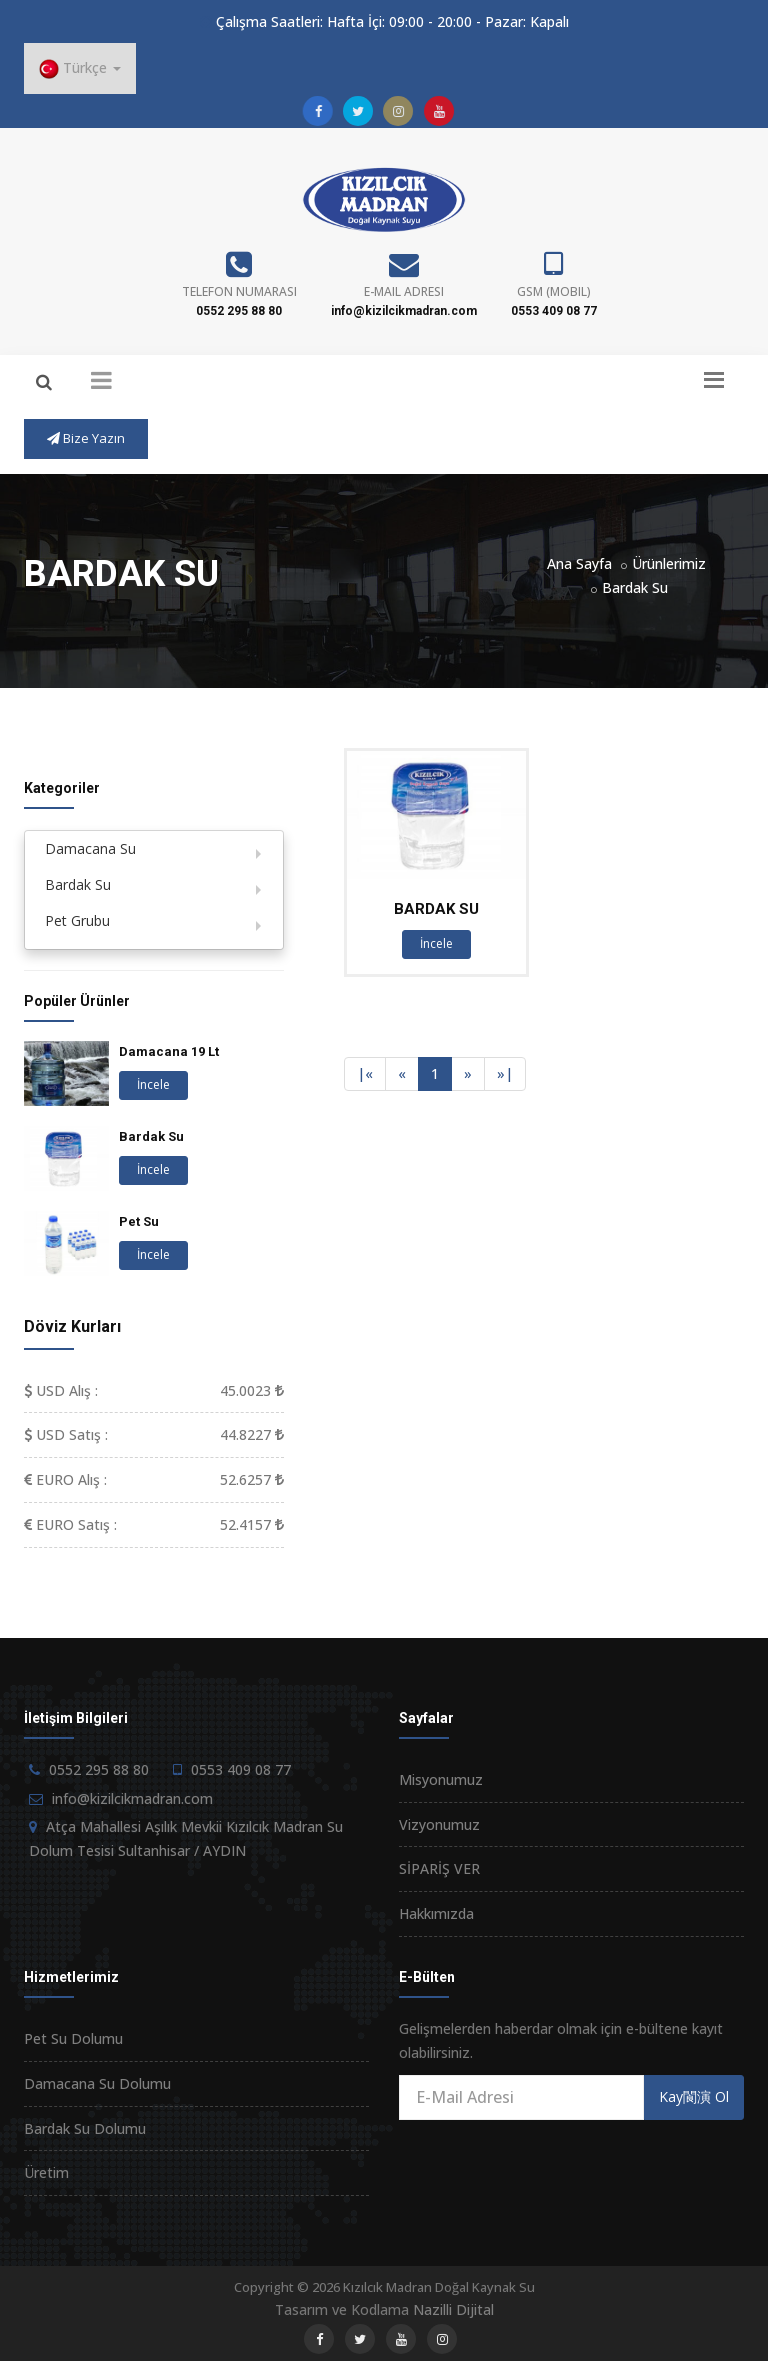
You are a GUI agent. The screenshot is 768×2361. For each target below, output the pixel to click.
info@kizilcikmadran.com (404, 311)
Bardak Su (635, 587)
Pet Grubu (77, 920)
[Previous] (365, 1074)
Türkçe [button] (80, 68)
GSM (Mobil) (554, 291)
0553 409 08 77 (554, 311)
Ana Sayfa (579, 563)
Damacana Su (90, 848)
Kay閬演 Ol (694, 2096)
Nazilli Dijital (453, 2309)
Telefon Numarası (239, 291)
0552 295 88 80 (239, 311)
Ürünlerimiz (669, 563)
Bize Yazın (86, 438)
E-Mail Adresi (404, 291)
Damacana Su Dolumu (97, 2083)
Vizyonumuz (439, 1824)
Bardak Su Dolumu (85, 2128)
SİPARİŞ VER (439, 1868)
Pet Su (139, 1221)
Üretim (46, 2172)
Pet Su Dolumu (73, 2038)
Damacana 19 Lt (169, 1051)
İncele (436, 943)
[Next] (468, 1074)
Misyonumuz (441, 1779)
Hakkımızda (436, 1913)
